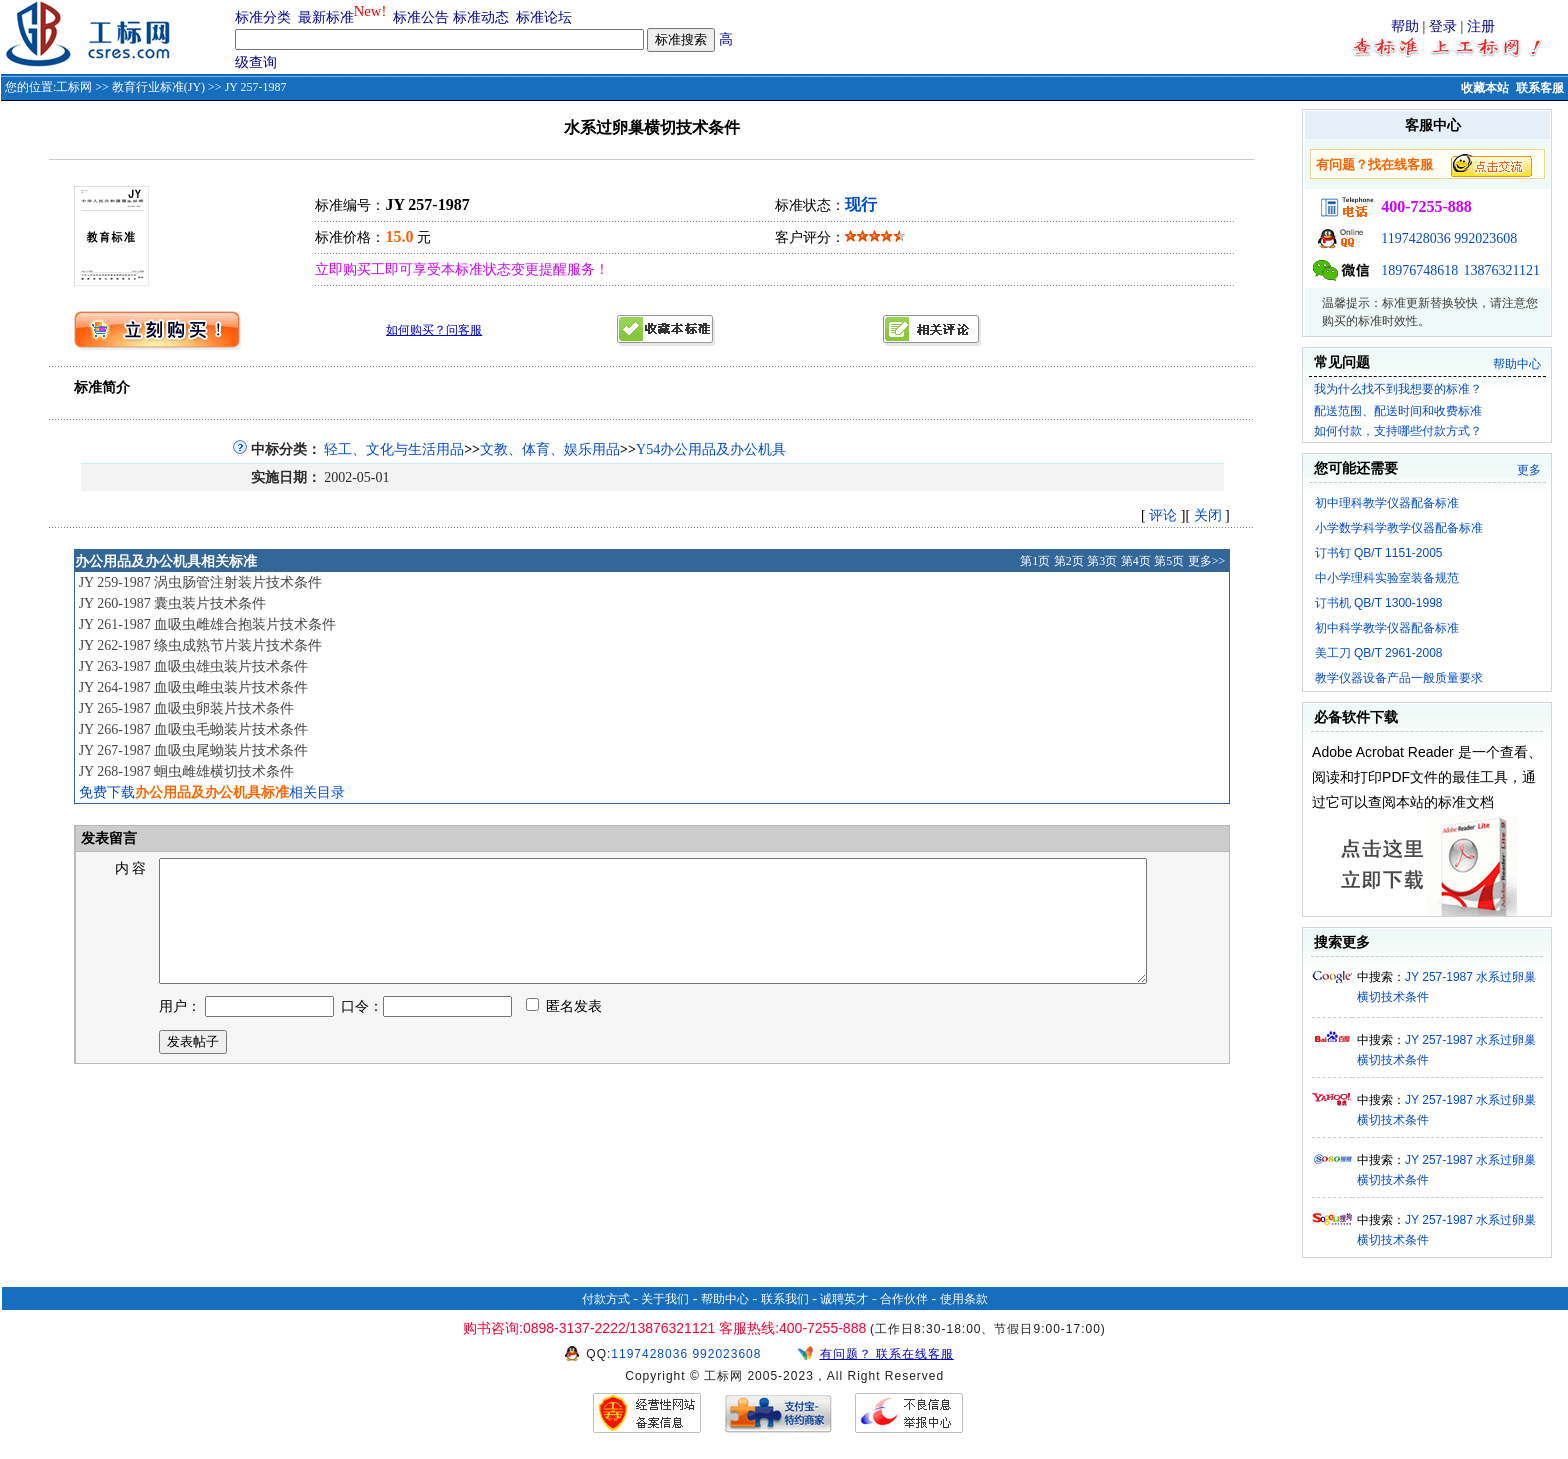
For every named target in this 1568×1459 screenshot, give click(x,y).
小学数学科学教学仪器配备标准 (1399, 528)
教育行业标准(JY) (158, 87)
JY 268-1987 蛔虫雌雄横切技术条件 (187, 771)
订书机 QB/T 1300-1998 (1379, 603)
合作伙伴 (904, 1299)
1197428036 (1415, 238)
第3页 (1102, 561)
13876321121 (1502, 270)
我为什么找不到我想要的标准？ (1398, 389)
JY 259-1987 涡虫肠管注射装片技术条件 (201, 582)
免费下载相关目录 (212, 792)
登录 (1443, 26)
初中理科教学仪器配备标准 (1387, 503)
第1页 (1035, 561)
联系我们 (785, 1299)
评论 (1163, 515)
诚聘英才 (844, 1299)
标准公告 (421, 17)
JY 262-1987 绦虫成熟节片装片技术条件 (201, 645)
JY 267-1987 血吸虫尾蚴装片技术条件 (194, 750)
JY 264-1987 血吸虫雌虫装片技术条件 (194, 687)
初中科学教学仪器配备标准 (1387, 628)
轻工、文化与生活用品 (394, 449)
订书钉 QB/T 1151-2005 (1379, 553)
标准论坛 (544, 17)
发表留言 (108, 838)
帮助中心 (1517, 364)
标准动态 (481, 17)
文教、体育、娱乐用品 (550, 449)
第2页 (1069, 561)
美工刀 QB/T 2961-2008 (1379, 653)
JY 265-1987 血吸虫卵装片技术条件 (187, 708)
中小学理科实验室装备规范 (1387, 578)
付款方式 (606, 1299)
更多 (1529, 470)
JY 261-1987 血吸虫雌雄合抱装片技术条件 (208, 624)
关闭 (1208, 515)
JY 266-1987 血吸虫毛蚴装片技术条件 (194, 729)
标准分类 (263, 17)
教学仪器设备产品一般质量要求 (1399, 678)
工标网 (74, 87)
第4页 (1136, 561)
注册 (1481, 26)
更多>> (1207, 561)
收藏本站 (1485, 88)
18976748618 (1419, 270)
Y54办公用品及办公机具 (711, 449)
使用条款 (964, 1299)
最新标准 (326, 17)
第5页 (1169, 561)
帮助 (1405, 26)
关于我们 (665, 1299)
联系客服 (1540, 88)
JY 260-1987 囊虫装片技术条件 (173, 603)
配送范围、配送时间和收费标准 (1398, 411)
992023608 (1485, 238)
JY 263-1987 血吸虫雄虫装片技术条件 (194, 666)
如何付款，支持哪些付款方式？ (1398, 431)
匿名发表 (564, 1030)
